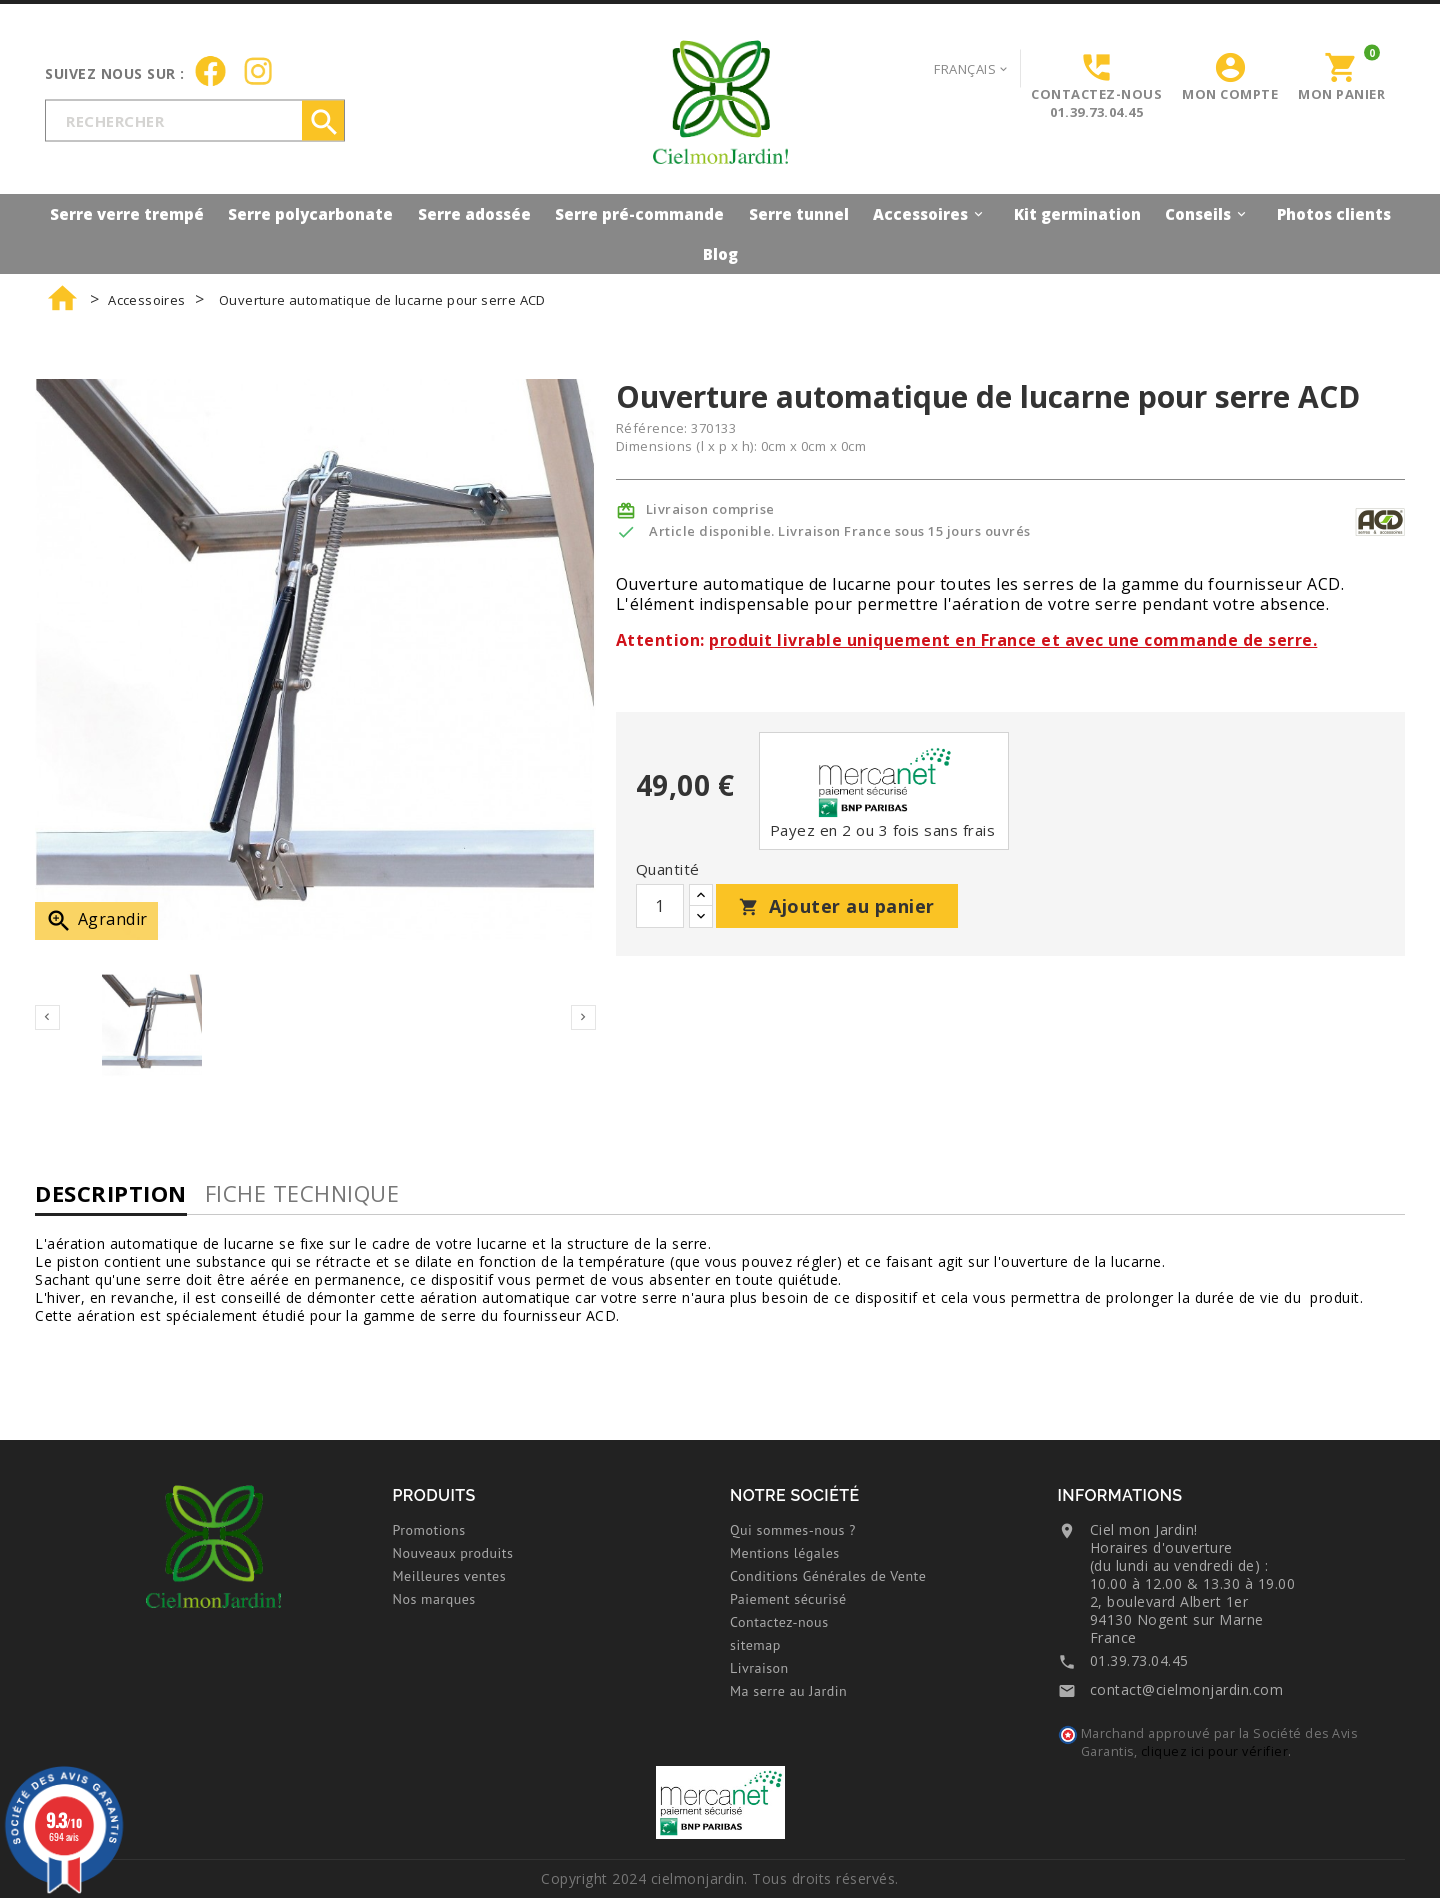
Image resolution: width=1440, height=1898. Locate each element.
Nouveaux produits (453, 1553)
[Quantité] (660, 906)
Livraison (759, 1668)
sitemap (755, 1645)
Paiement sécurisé (788, 1599)
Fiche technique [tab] (302, 1193)
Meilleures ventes (450, 1576)
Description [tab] (111, 1193)
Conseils (1208, 213)
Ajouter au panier (837, 906)
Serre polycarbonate (310, 214)
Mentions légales (785, 1553)
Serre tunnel (799, 214)
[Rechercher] (195, 120)
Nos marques (434, 1599)
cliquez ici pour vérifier (1215, 1751)
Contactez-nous (779, 1622)
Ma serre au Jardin (788, 1691)
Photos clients (1334, 214)
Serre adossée (474, 214)
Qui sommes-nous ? (793, 1530)
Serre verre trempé (127, 214)
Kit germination (1077, 214)
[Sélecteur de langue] (972, 68)
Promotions (429, 1530)
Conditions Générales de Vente (828, 1576)
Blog (720, 254)
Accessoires (931, 213)
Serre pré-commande (639, 214)
